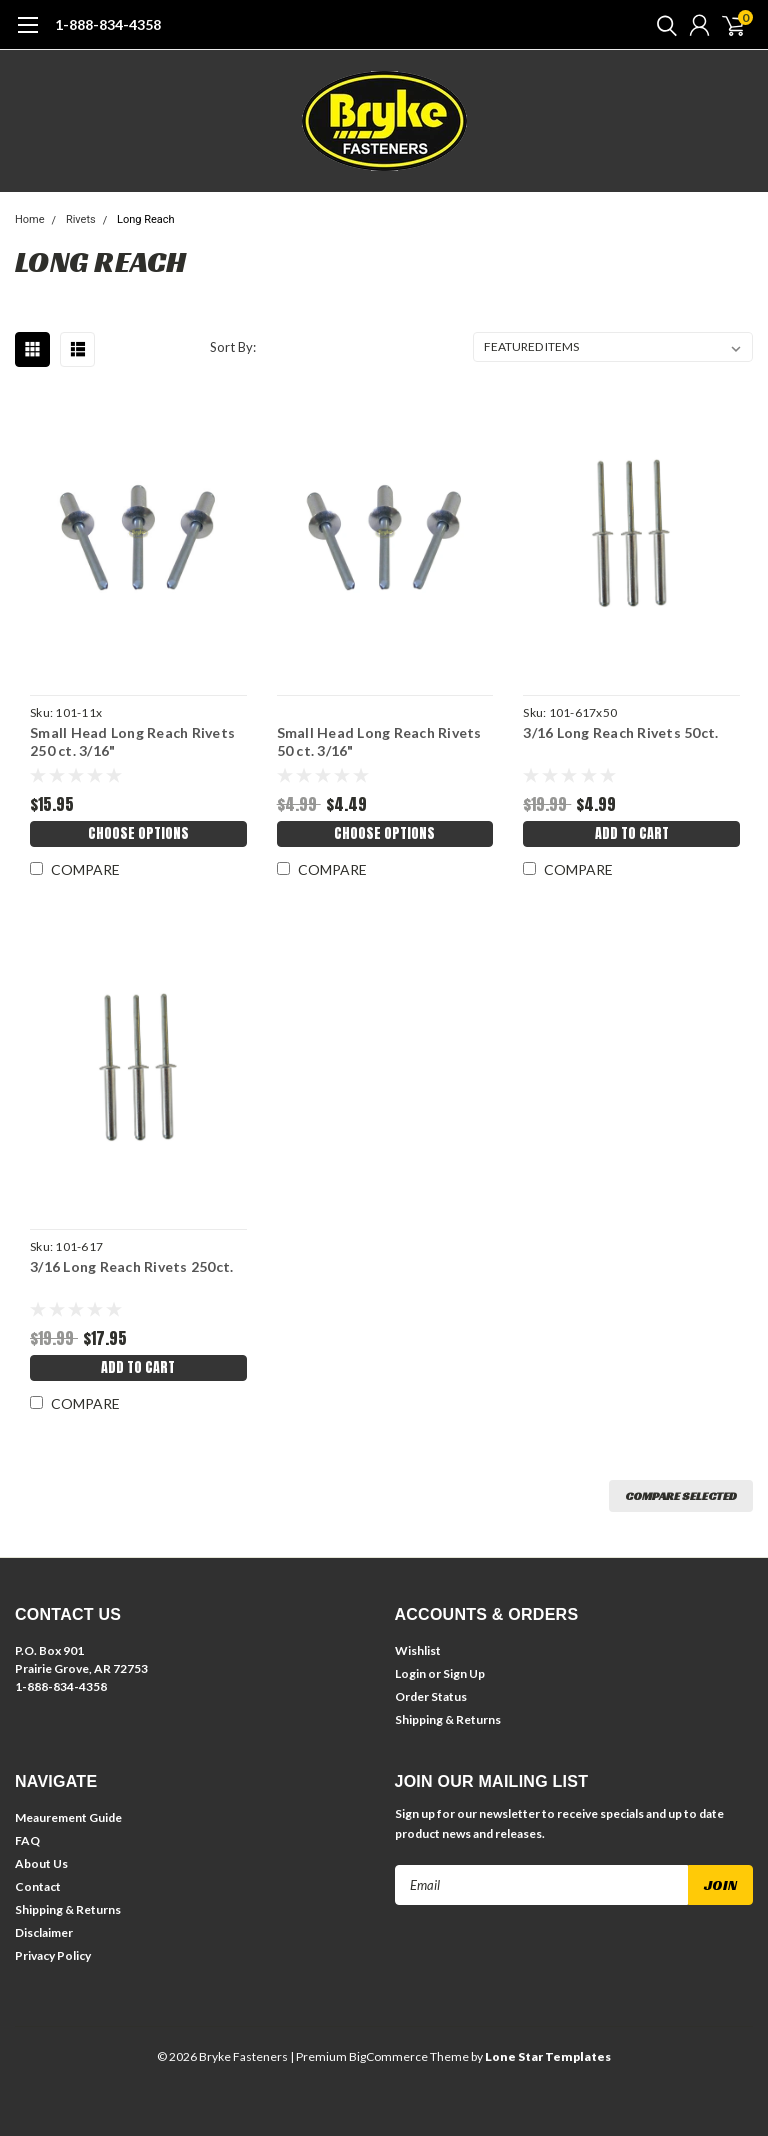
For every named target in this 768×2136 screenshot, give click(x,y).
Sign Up (464, 1673)
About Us (41, 1863)
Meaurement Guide (68, 1817)
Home (30, 219)
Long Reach (146, 219)
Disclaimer (44, 1932)
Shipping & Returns (448, 1719)
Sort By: (233, 347)
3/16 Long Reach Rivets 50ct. (620, 732)
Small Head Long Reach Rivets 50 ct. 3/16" (379, 741)
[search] (662, 25)
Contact (38, 1886)
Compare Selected (681, 1495)
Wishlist (418, 1650)
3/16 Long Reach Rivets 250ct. (131, 1266)
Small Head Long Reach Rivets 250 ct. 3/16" (132, 741)
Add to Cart (632, 833)
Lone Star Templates (548, 2056)
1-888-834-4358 (108, 24)
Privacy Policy (53, 1955)
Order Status (431, 1696)
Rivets (81, 219)
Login (410, 1673)
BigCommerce (388, 2056)
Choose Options (138, 833)
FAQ (27, 1840)
